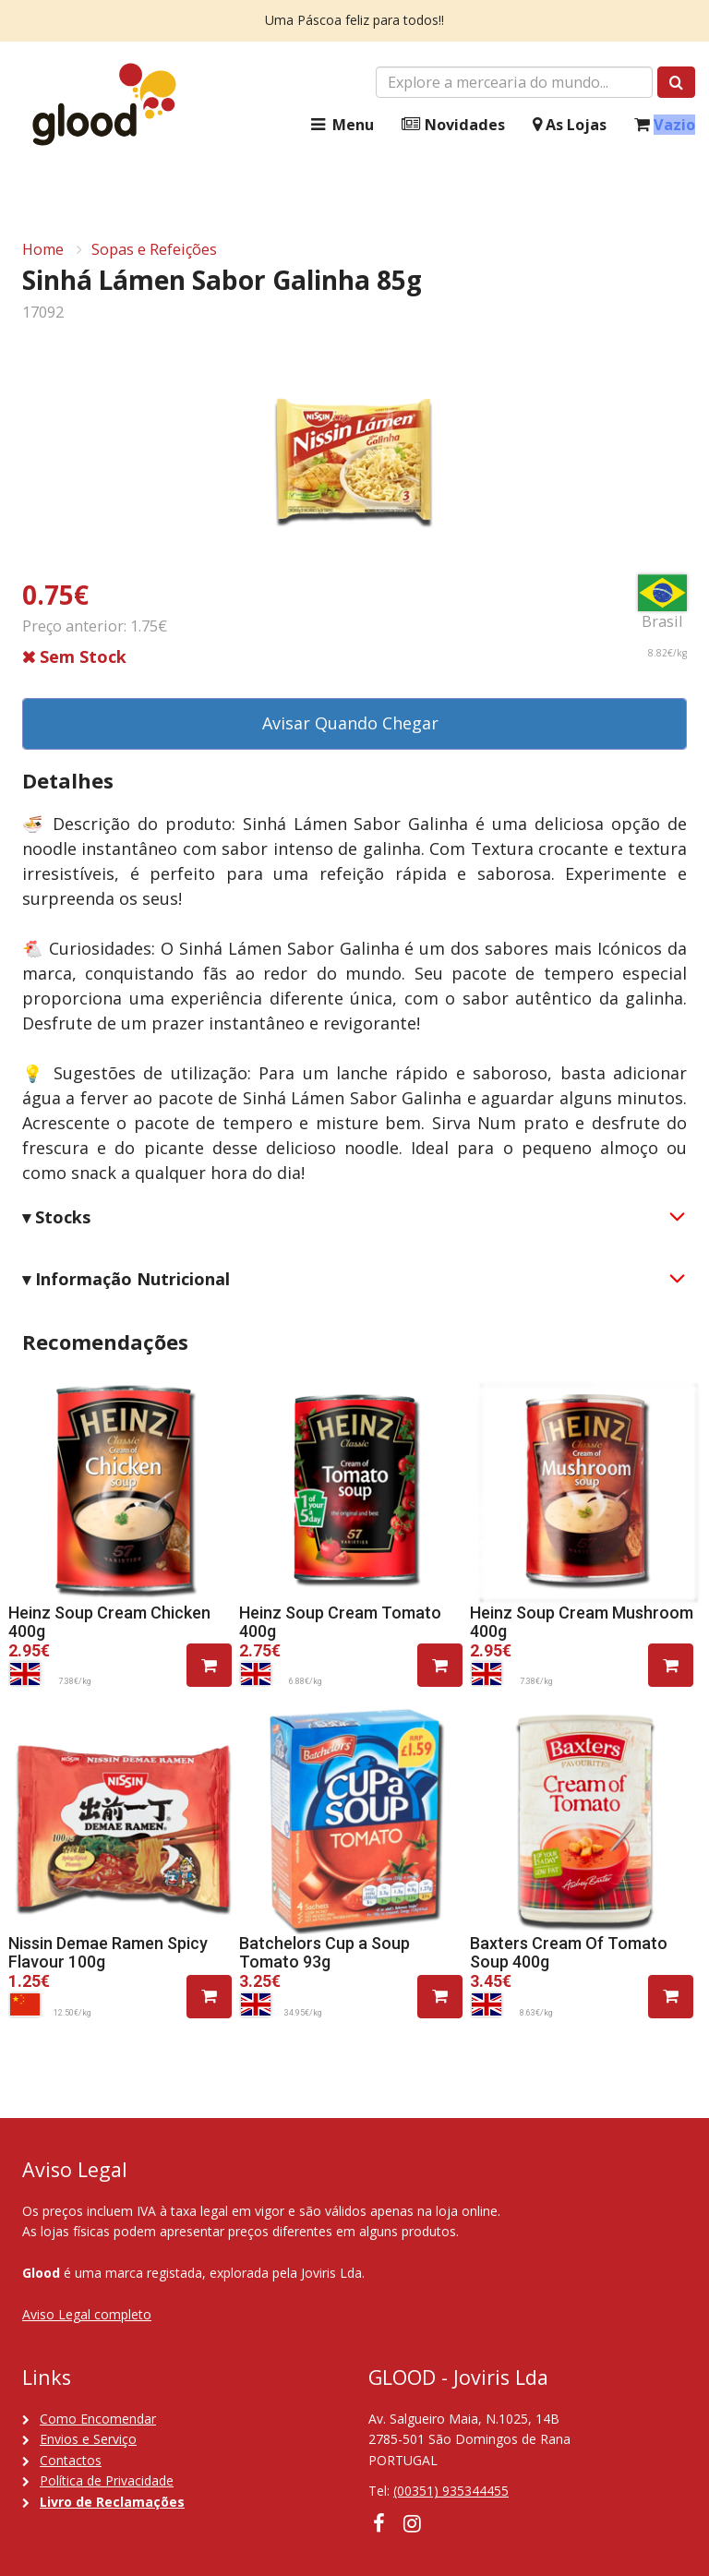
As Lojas (570, 125)
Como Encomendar (98, 2418)
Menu (340, 125)
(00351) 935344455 (451, 2490)
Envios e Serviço (88, 2439)
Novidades (453, 125)
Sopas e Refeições (154, 249)
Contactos (71, 2460)
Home (43, 249)
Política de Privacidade (107, 2480)
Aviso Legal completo (86, 2314)
